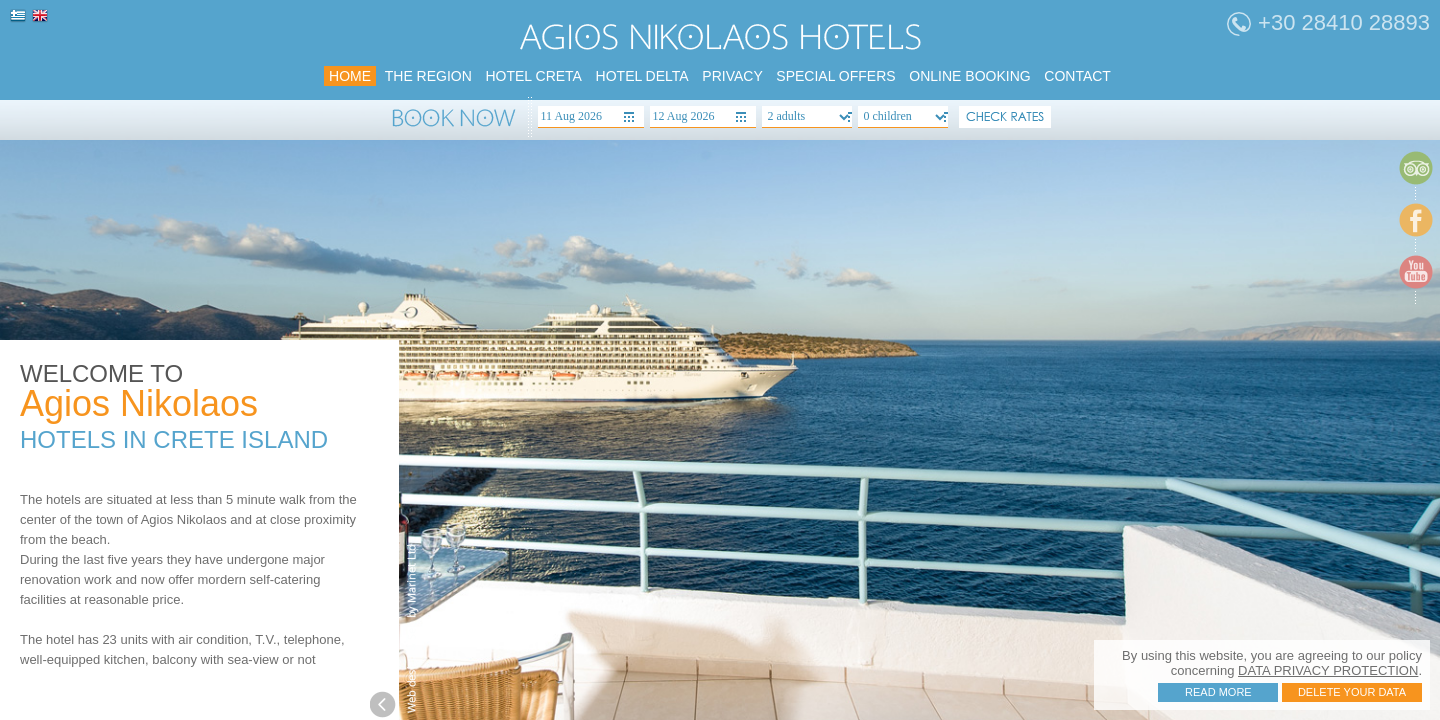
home (350, 76)
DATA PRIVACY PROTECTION (1328, 670)
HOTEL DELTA (642, 76)
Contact (1077, 76)
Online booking (969, 76)
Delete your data (1352, 692)
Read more (1218, 692)
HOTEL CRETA (533, 76)
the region (428, 76)
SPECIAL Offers (835, 76)
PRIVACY (732, 76)
